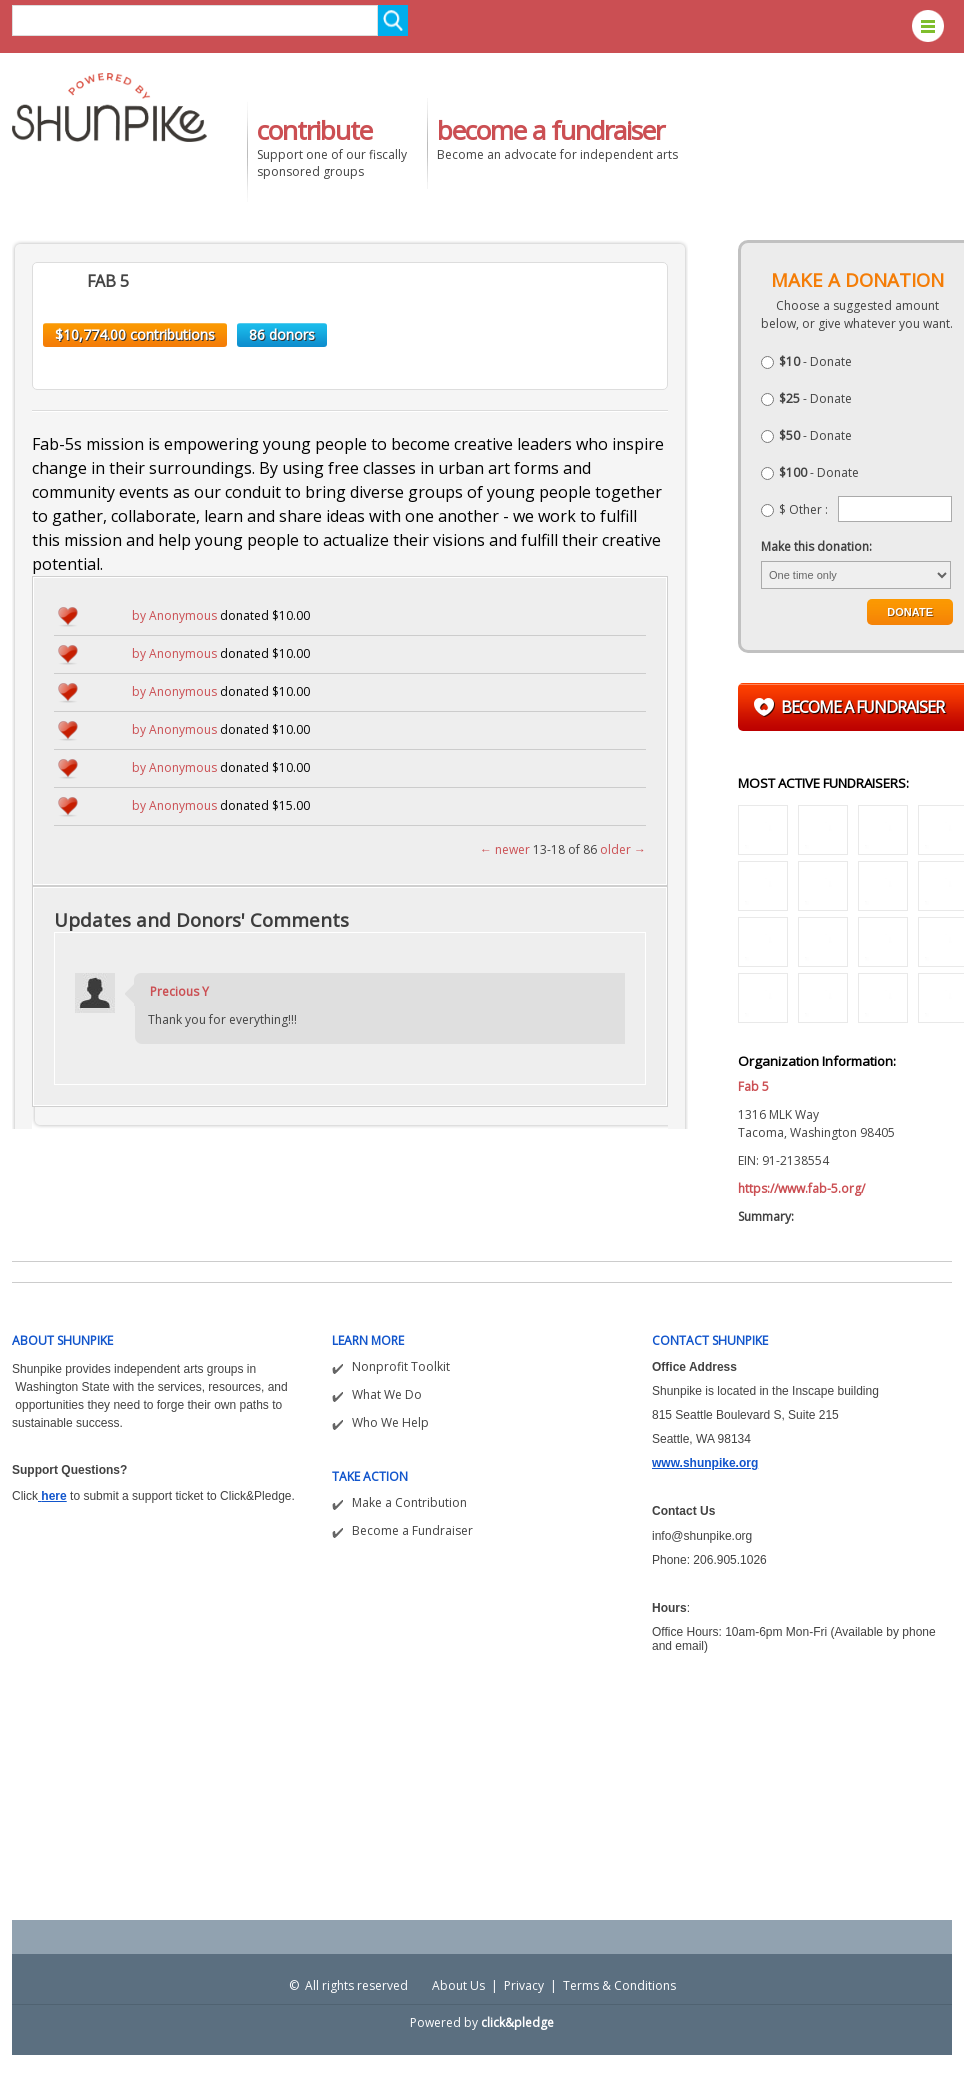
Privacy (524, 1985)
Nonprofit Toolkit (401, 1366)
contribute (314, 130)
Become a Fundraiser (412, 1530)
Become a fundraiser (862, 707)
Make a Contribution (409, 1502)
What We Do (387, 1394)
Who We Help (390, 1422)
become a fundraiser (550, 130)
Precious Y (179, 991)
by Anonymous (174, 615)
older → (623, 849)
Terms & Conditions (619, 1985)
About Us (458, 1985)
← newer (505, 849)
